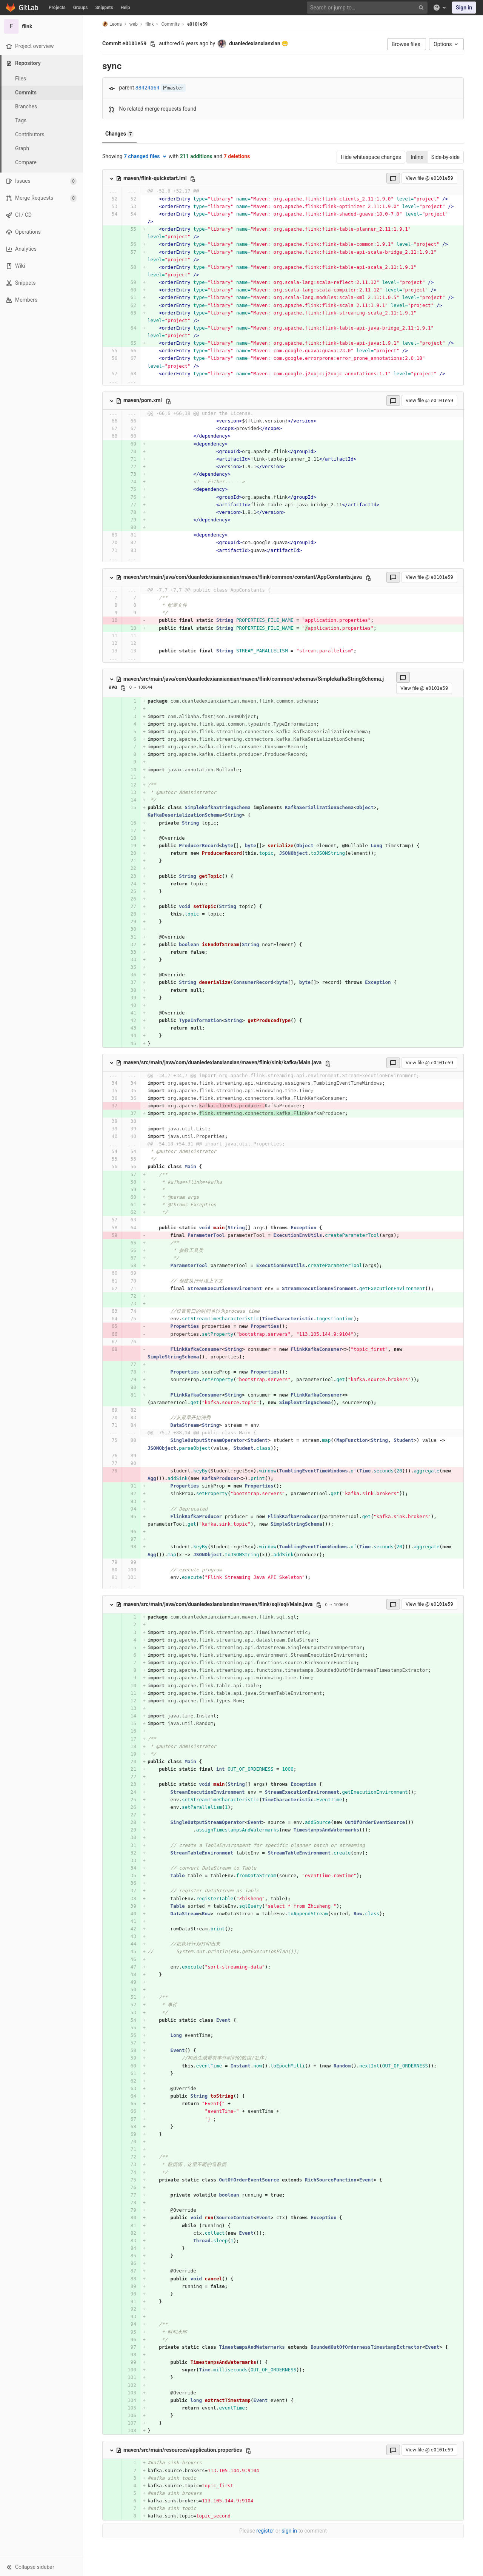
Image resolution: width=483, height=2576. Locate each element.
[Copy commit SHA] (153, 44)
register (265, 2531)
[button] (41, 2567)
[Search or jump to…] (368, 7)
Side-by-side (445, 157)
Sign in (464, 8)
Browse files (406, 44)
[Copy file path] (193, 178)
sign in (289, 2531)
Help (125, 7)
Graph (22, 148)
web (133, 24)
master (173, 88)
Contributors (30, 134)
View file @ (429, 178)
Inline (417, 157)
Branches (26, 106)
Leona (112, 24)
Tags (20, 120)
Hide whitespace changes (371, 157)
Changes (119, 134)
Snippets (104, 7)
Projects (57, 7)
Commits (26, 92)
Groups (80, 7)
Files (20, 79)
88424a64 (147, 88)
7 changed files (146, 156)
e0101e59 (197, 24)
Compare (26, 162)
